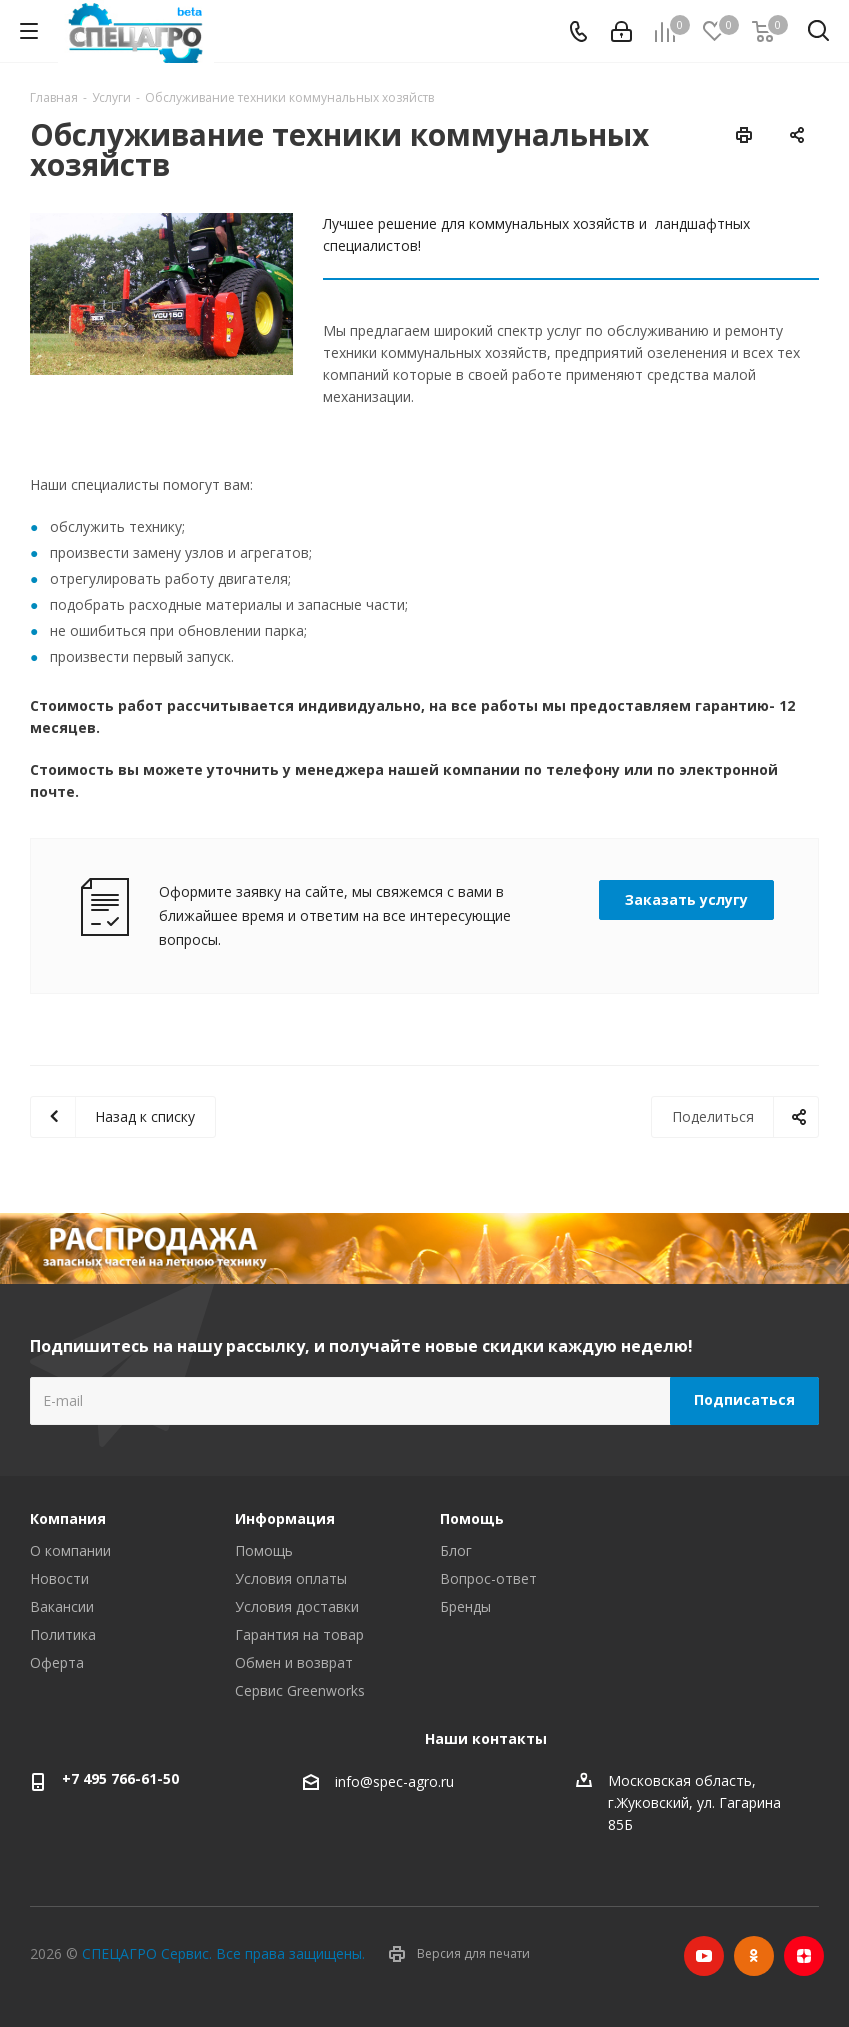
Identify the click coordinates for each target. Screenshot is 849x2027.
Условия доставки (297, 1606)
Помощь (264, 1550)
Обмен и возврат (294, 1662)
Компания (68, 1518)
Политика (63, 1634)
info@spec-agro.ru (394, 1781)
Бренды (465, 1606)
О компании (70, 1550)
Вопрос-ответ (488, 1578)
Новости (59, 1578)
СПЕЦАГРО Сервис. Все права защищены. (223, 1953)
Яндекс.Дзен (804, 1956)
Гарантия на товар (299, 1634)
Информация (285, 1518)
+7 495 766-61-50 (120, 1778)
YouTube (704, 1956)
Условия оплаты (291, 1578)
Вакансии (62, 1606)
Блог (456, 1550)
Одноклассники (754, 1956)
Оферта (57, 1662)
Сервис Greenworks (300, 1690)
